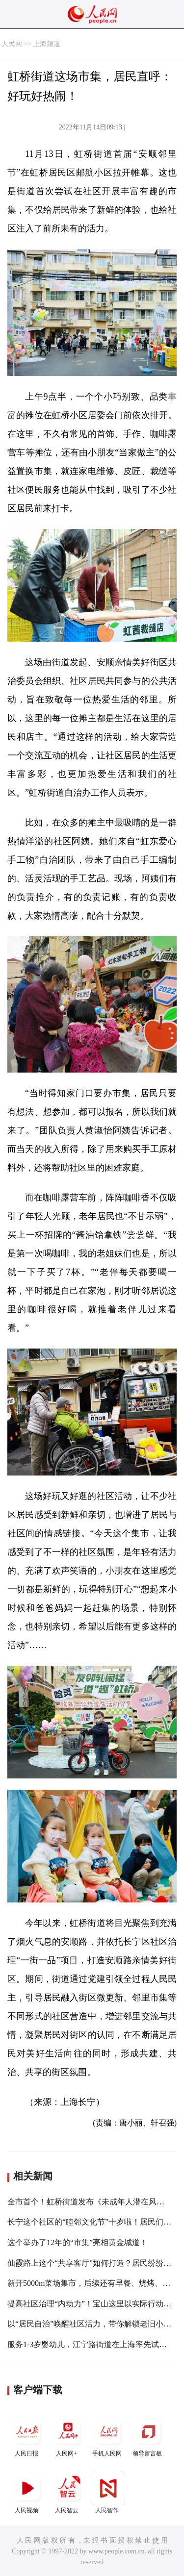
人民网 (11, 44)
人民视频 (27, 2492)
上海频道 (46, 44)
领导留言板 (148, 2435)
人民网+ (68, 2435)
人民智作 (108, 2492)
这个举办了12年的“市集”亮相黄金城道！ (77, 2242)
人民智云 (68, 2492)
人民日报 (27, 2435)
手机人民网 (108, 2435)
